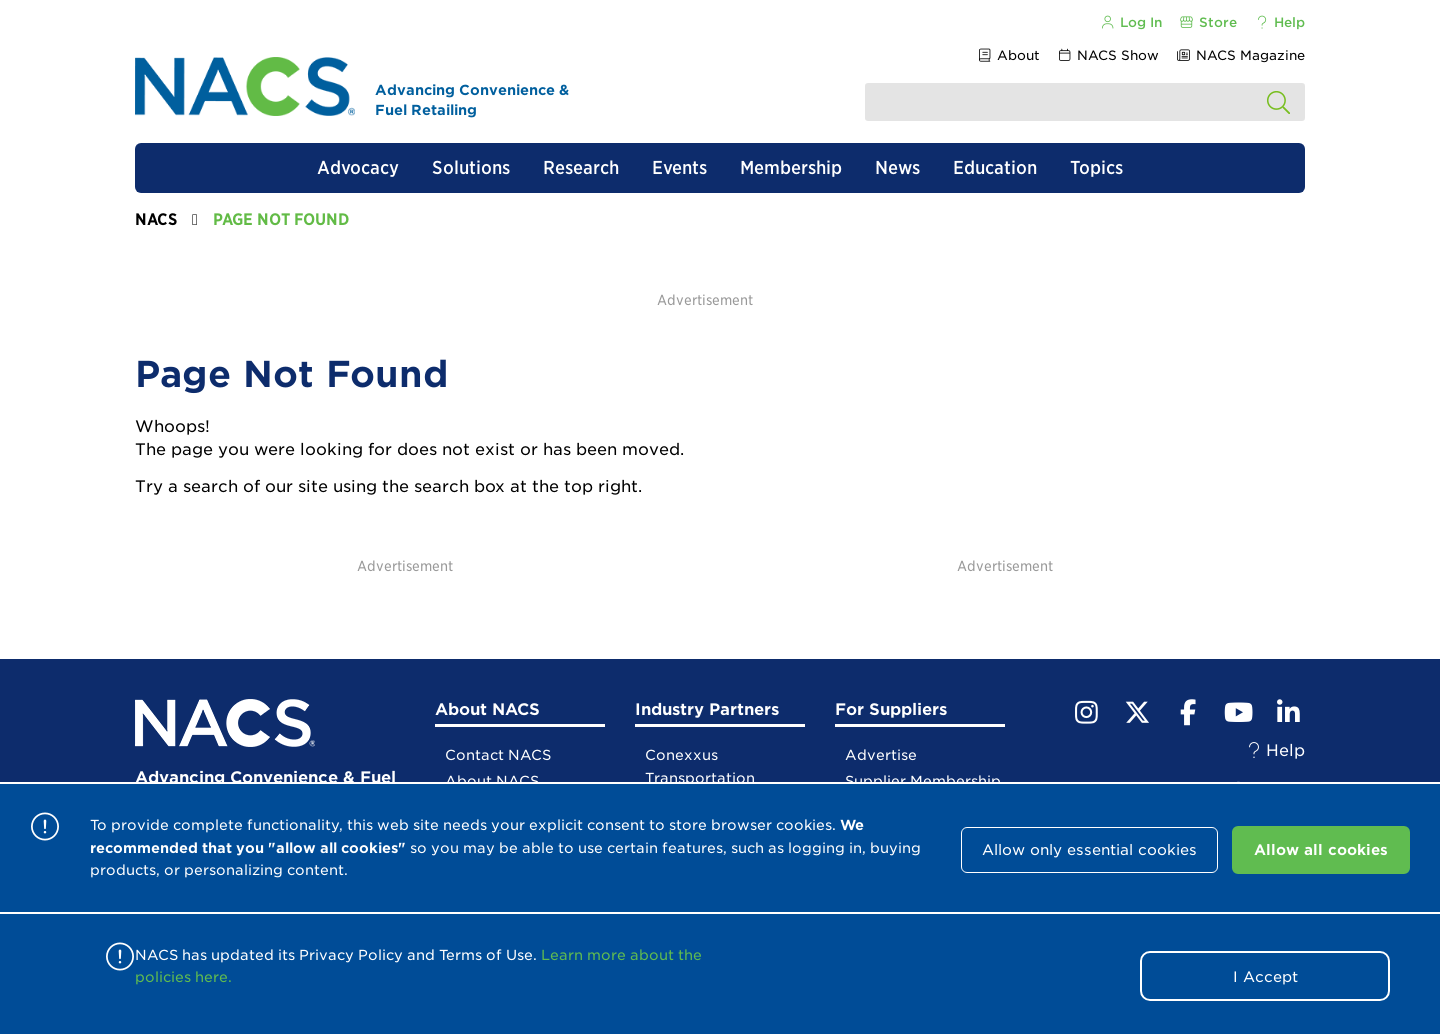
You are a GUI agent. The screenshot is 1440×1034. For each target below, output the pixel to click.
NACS (156, 219)
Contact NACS (498, 755)
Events (679, 167)
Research (581, 167)
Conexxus (681, 755)
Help (1279, 22)
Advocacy (358, 167)
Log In (1130, 22)
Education (995, 167)
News (897, 167)
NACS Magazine (1240, 55)
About (1007, 55)
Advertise (881, 755)
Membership (791, 167)
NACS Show (1108, 55)
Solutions (471, 167)
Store (1208, 22)
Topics (1096, 167)
